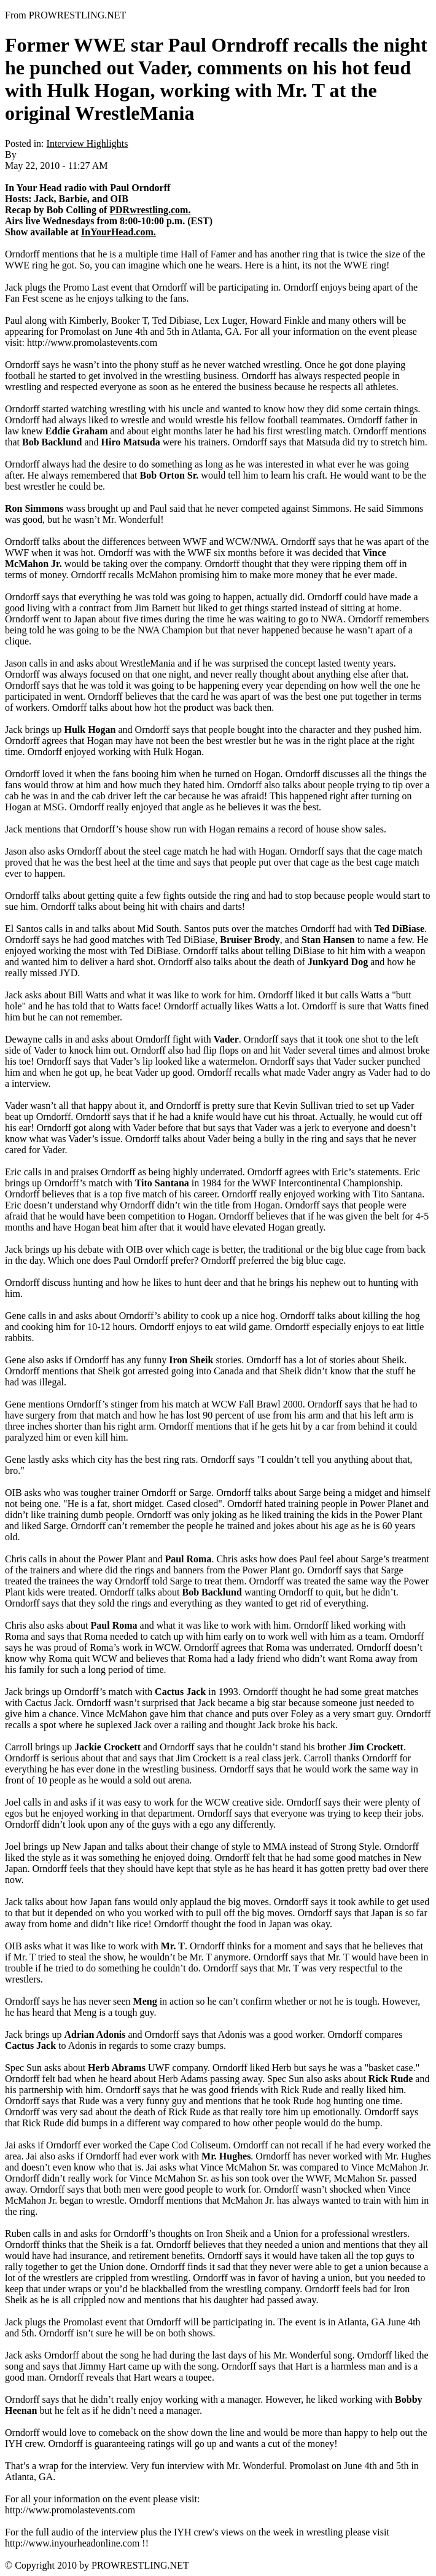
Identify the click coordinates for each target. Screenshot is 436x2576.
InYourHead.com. (118, 232)
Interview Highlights (87, 143)
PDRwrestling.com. (149, 210)
